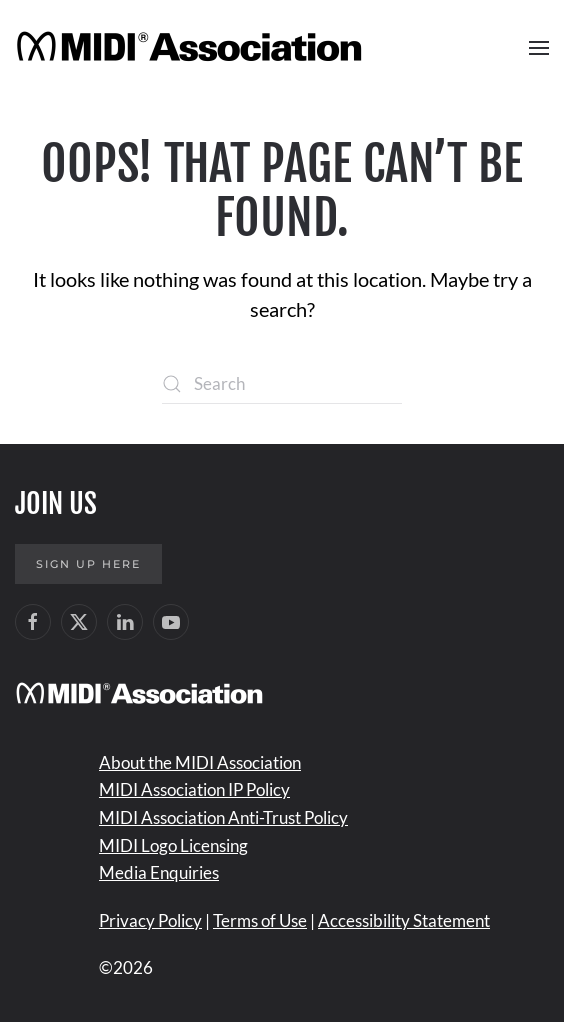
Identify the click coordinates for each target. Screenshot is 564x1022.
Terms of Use (260, 920)
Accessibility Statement (404, 920)
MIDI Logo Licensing (173, 845)
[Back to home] (192, 48)
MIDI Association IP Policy (194, 789)
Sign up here (88, 564)
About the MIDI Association (200, 762)
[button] (539, 48)
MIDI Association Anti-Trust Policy (223, 817)
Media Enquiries (159, 872)
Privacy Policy (150, 920)
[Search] (282, 384)
